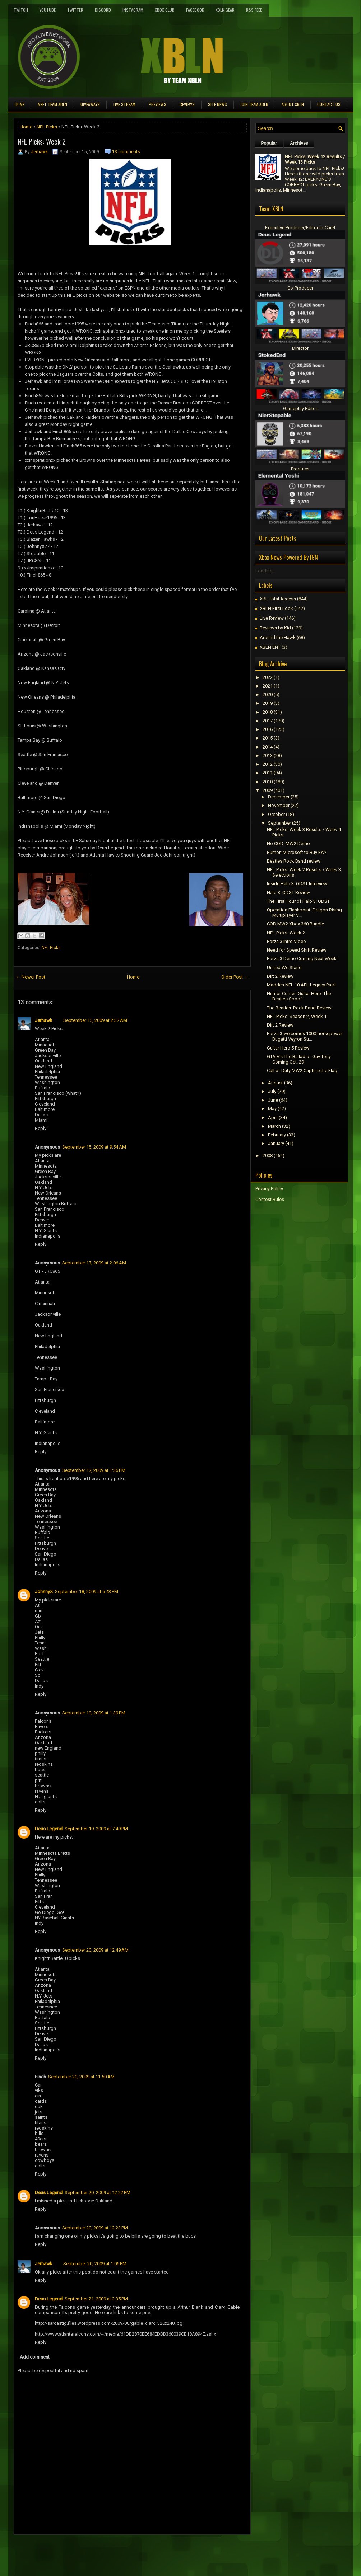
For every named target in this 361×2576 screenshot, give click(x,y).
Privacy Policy (269, 1188)
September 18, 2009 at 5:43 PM (86, 1591)
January (276, 1143)
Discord (103, 10)
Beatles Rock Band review (293, 861)
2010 (268, 781)
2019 (268, 703)
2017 (268, 720)
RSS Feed (254, 10)
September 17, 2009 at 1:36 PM (93, 1470)
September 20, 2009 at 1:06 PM (94, 2263)
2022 (268, 677)
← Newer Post (30, 977)
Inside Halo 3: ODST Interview (297, 883)
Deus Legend (49, 1828)
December (279, 796)
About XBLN (293, 104)
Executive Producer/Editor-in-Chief (300, 227)
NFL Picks (47, 127)
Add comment (35, 2357)
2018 (268, 712)
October (276, 814)
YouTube (48, 10)
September (279, 823)
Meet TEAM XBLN (52, 104)
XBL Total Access (278, 598)
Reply (40, 1128)
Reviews (187, 104)
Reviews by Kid (275, 627)
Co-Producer (300, 288)
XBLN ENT (270, 647)
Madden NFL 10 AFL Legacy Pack (301, 984)
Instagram (132, 10)
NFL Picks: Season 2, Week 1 (297, 1016)
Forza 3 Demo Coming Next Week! (302, 958)
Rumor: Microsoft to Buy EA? (297, 852)
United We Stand (284, 967)
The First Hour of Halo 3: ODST (298, 901)
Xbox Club (165, 10)
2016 (268, 729)
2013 (268, 755)
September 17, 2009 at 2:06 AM (94, 1263)
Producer (300, 468)
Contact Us (329, 104)
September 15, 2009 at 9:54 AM (94, 1147)
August (275, 1082)
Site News (217, 104)
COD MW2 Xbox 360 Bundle (295, 923)
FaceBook (195, 10)
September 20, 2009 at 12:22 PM (97, 2192)
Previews (157, 104)
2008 (268, 1155)
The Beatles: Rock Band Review (299, 1007)
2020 (268, 694)
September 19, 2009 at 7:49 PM (96, 1828)
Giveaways (90, 104)
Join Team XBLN (254, 104)
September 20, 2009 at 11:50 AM (81, 2076)
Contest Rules (269, 1199)
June (273, 1100)
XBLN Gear (225, 10)
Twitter (75, 10)
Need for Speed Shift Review (297, 950)
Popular (269, 143)
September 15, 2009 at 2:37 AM (95, 1020)
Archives (299, 143)
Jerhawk (39, 151)
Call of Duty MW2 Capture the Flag (302, 1070)
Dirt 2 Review (280, 976)
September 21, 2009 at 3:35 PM (96, 2298)
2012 (268, 764)
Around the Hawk (278, 637)
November (279, 805)
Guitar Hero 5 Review (288, 1048)
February (277, 1134)
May (272, 1108)
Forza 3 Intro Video (286, 941)
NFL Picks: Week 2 (42, 141)
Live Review (272, 618)
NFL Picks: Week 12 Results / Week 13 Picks (315, 159)
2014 (268, 747)
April (273, 1117)
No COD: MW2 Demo (288, 843)
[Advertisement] (98, 2551)
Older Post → (235, 977)
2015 (268, 738)
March (274, 1126)
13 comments (126, 151)
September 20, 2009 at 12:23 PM (95, 2227)
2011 (268, 772)
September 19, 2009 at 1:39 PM (93, 1713)
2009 (268, 790)
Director (300, 348)
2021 (268, 686)
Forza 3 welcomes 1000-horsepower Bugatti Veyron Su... (305, 1036)
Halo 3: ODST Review (288, 892)
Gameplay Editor (300, 408)
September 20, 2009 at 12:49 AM (95, 1950)
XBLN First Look (276, 608)
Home (19, 104)
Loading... (265, 570)
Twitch (21, 10)
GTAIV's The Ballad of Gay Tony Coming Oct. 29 (299, 1059)
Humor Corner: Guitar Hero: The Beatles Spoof (299, 996)
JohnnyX (44, 1591)
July (272, 1091)
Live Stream (124, 104)
